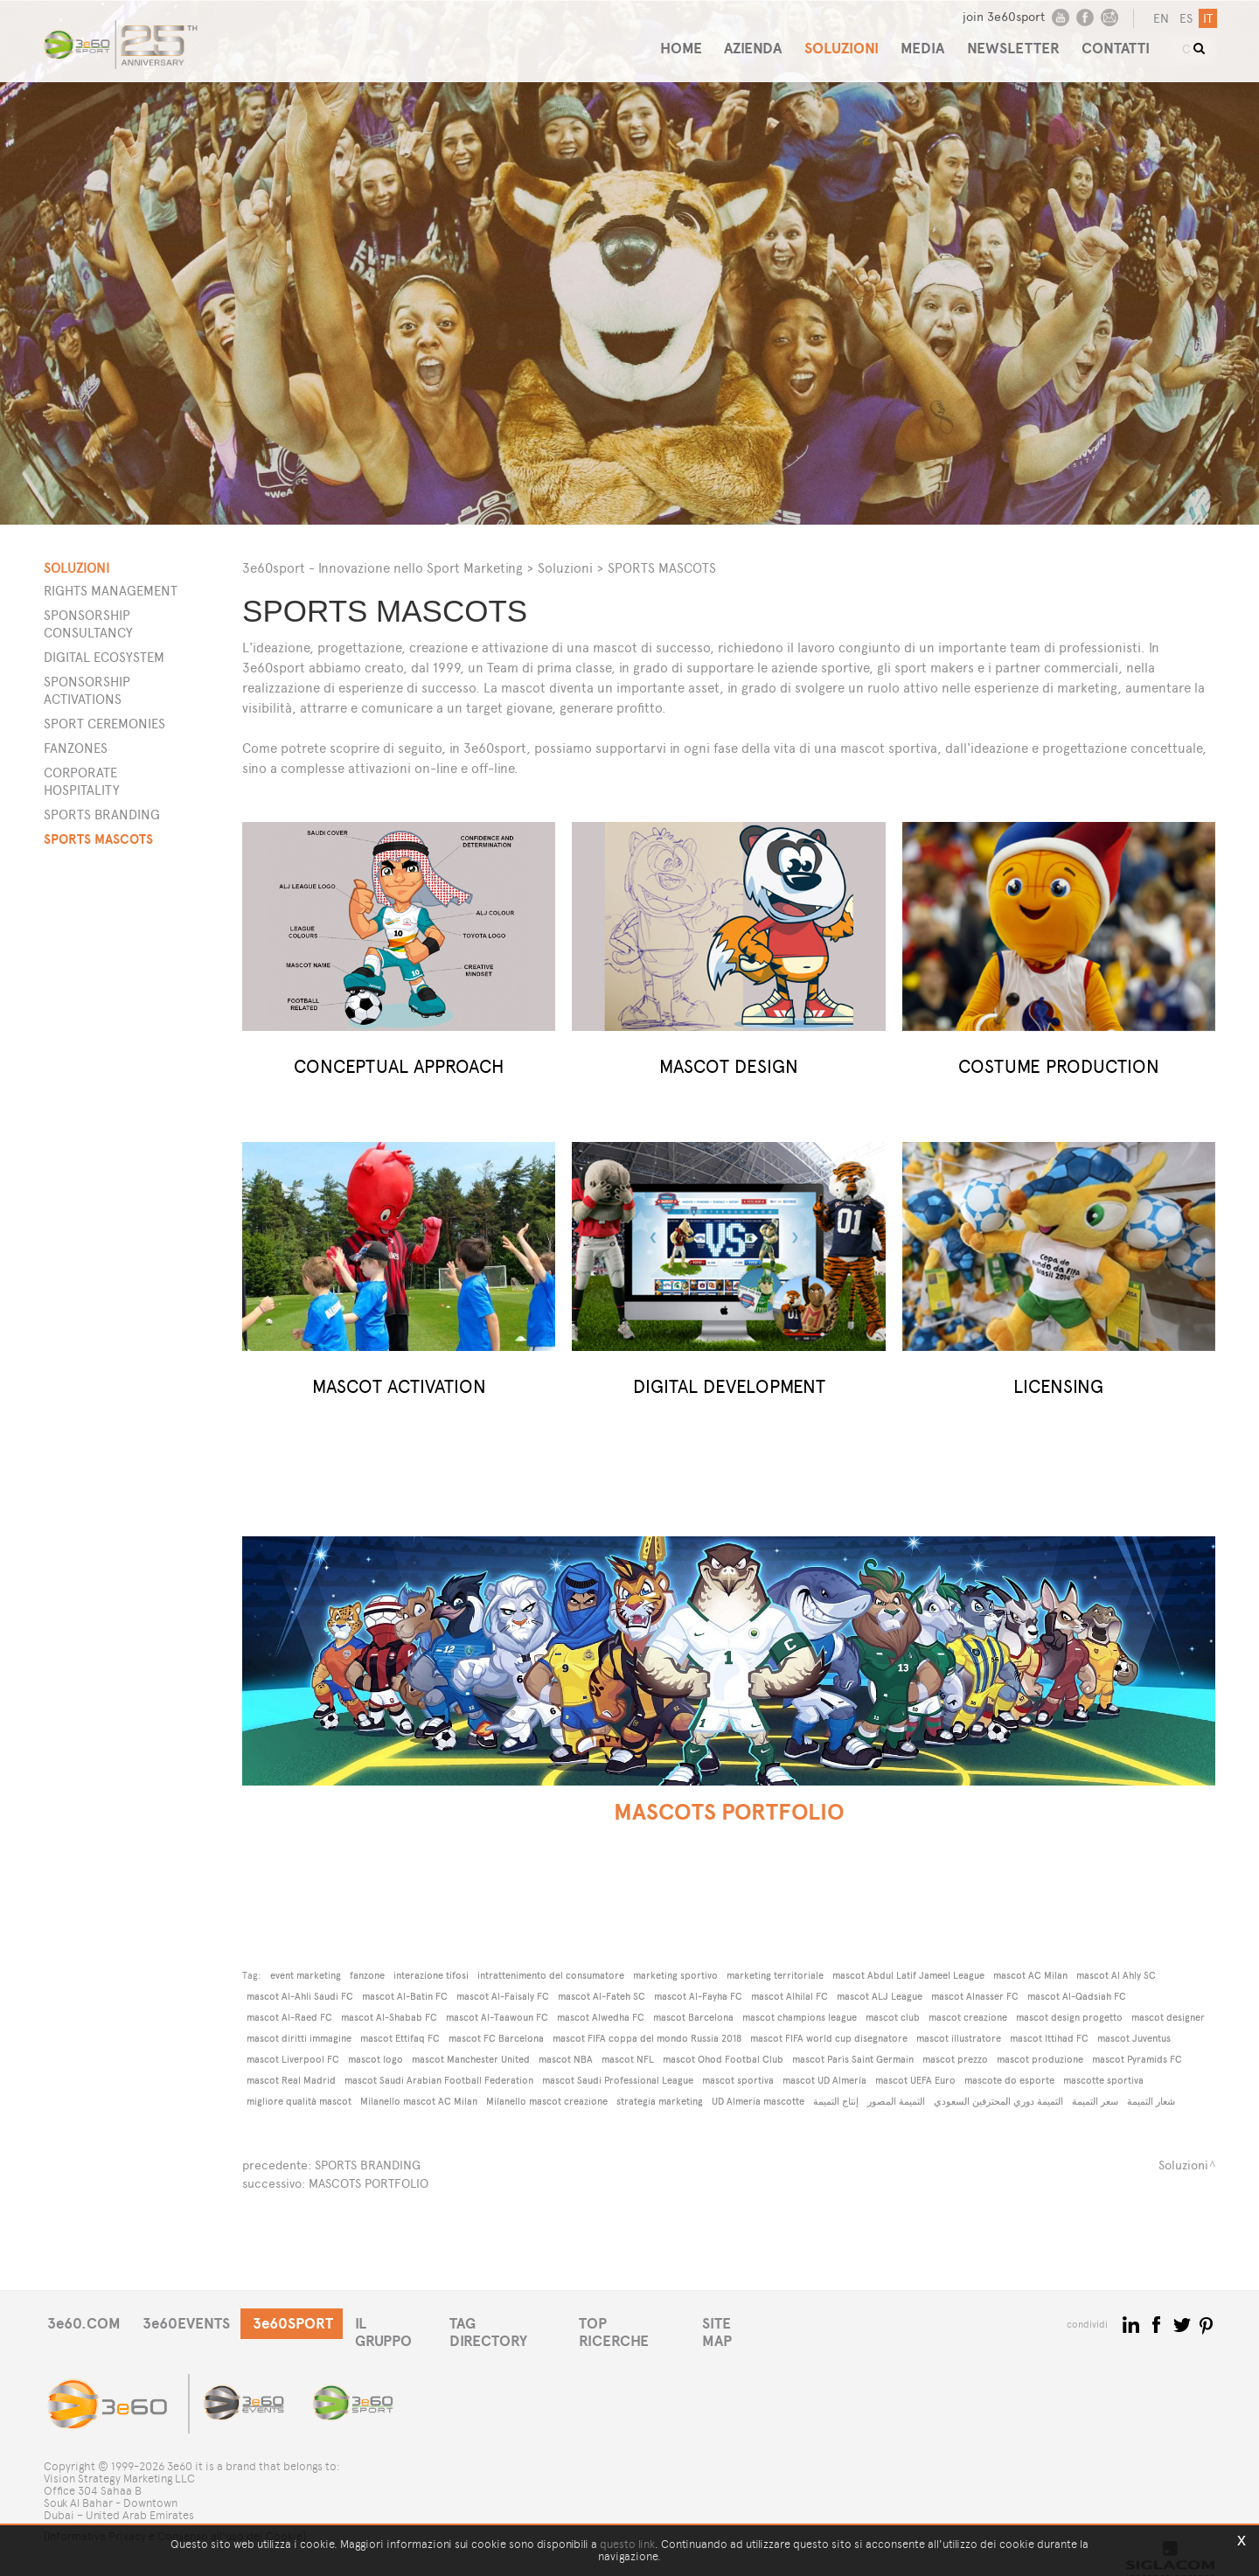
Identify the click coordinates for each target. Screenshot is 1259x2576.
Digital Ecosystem (104, 657)
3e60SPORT (301, 2322)
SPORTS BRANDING (368, 2164)
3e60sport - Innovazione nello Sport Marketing (382, 568)
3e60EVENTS (191, 2322)
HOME (665, 41)
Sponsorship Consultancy (88, 624)
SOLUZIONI (833, 41)
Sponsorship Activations (87, 690)
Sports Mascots (98, 839)
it (1206, 18)
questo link (627, 2544)
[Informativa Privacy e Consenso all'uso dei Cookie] (175, 2521)
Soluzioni (565, 568)
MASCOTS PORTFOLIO (368, 2182)
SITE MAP (758, 2322)
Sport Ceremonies (104, 723)
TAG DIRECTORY (520, 2322)
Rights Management (110, 590)
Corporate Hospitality (82, 781)
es (1184, 18)
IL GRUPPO (404, 2322)
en (1159, 18)
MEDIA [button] (919, 41)
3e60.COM (85, 2322)
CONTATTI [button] (1120, 41)
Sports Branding (102, 814)
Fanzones (76, 748)
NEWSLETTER (1013, 41)
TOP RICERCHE (650, 2322)
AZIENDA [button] (741, 41)
